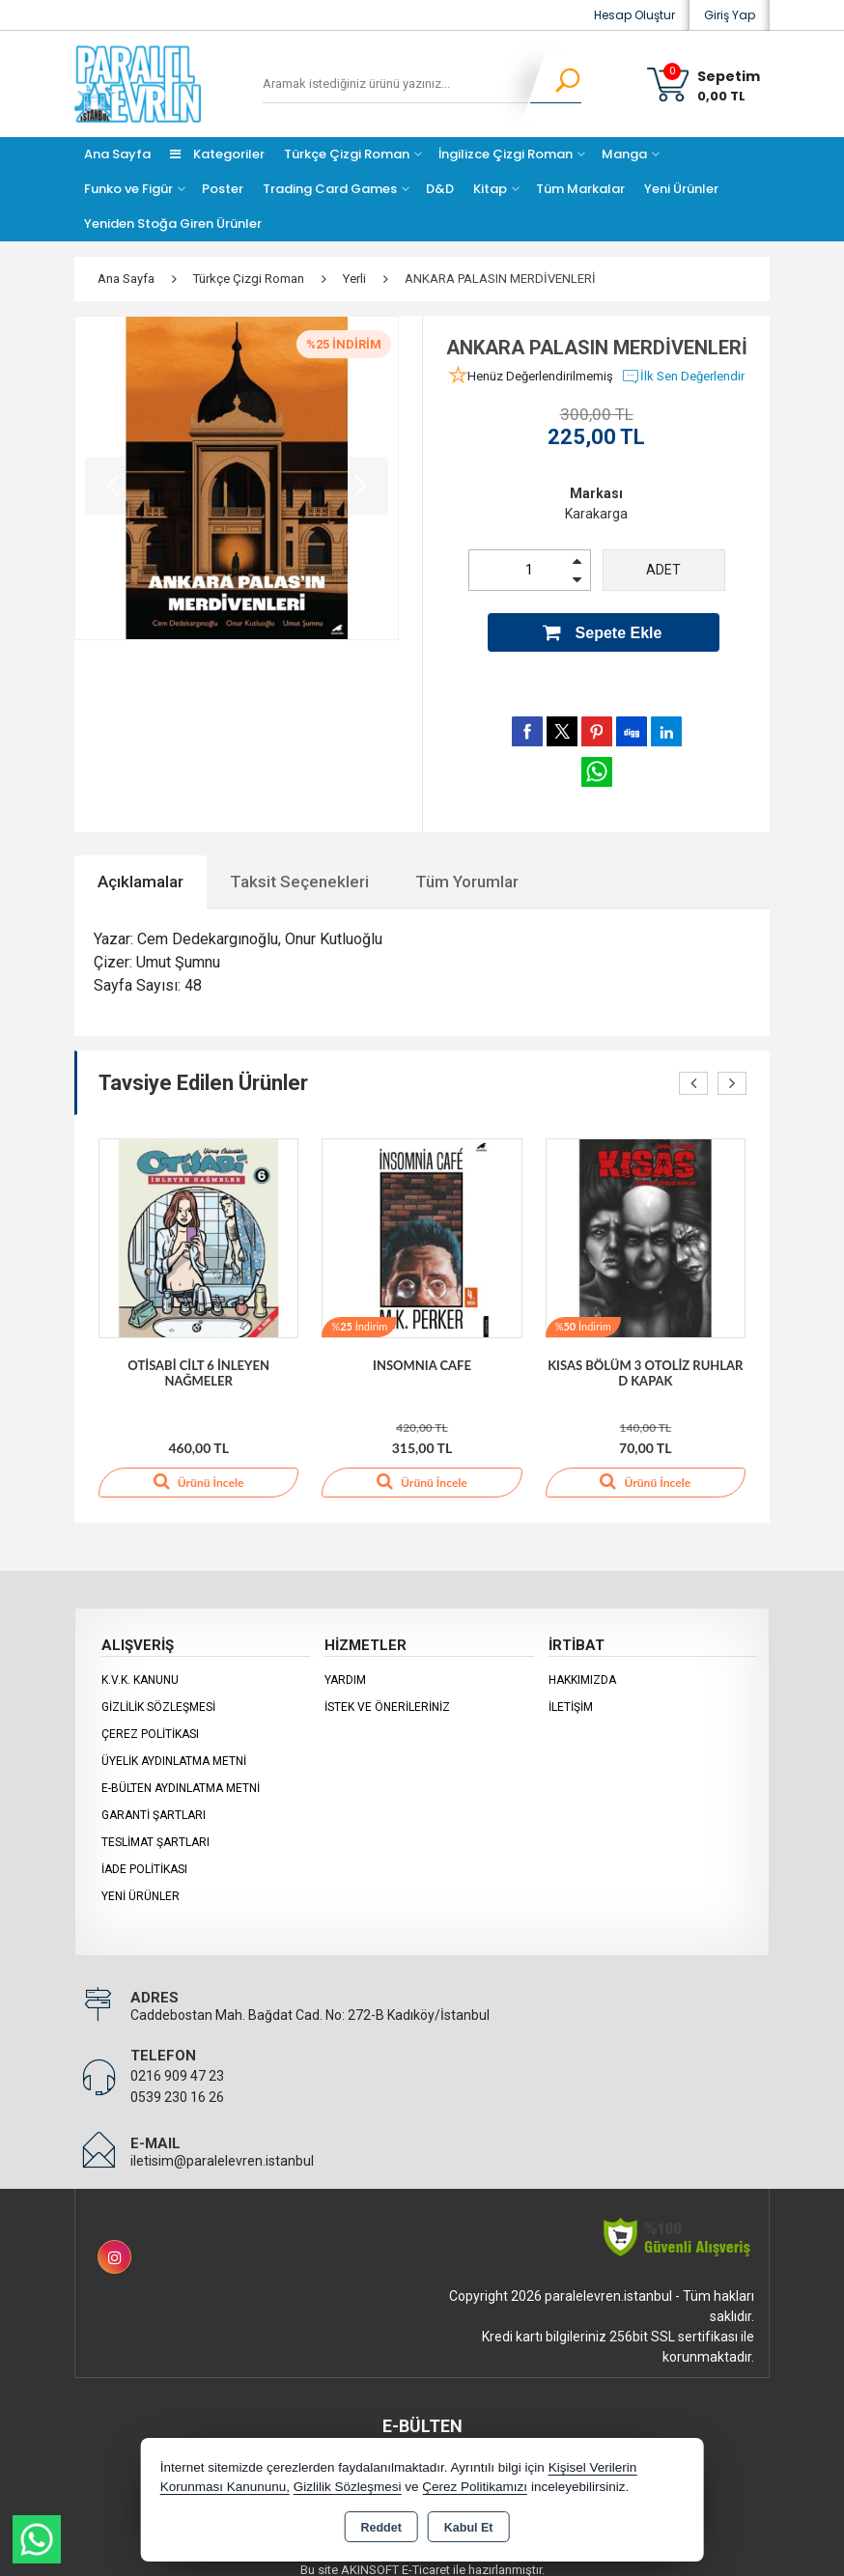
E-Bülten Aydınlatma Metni (180, 1775)
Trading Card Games (330, 189)
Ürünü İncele (198, 1468)
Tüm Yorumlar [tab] (467, 868)
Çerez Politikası (150, 1721)
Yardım (345, 1667)
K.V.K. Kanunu (140, 1667)
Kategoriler (217, 154)
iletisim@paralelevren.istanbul (222, 2148)
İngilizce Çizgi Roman (505, 154)
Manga (624, 154)
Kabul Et (468, 2527)
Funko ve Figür (128, 189)
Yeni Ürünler (140, 1883)
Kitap (490, 189)
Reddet (380, 2527)
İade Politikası (144, 1856)
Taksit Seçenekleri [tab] (299, 868)
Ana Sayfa (117, 154)
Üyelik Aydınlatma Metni (173, 1748)
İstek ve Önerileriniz (387, 1694)
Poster (222, 189)
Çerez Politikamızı (474, 2486)
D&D (440, 189)
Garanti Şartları (153, 1802)
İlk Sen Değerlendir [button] (683, 376)
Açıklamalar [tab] (140, 868)
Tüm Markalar (580, 189)
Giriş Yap (729, 15)
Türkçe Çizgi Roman (346, 154)
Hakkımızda (582, 1667)
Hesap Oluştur (634, 15)
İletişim (571, 1694)
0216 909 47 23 (177, 2063)
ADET (663, 569)
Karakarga (596, 513)
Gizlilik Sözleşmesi (158, 1694)
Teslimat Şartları (155, 1829)
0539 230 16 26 (177, 2084)
